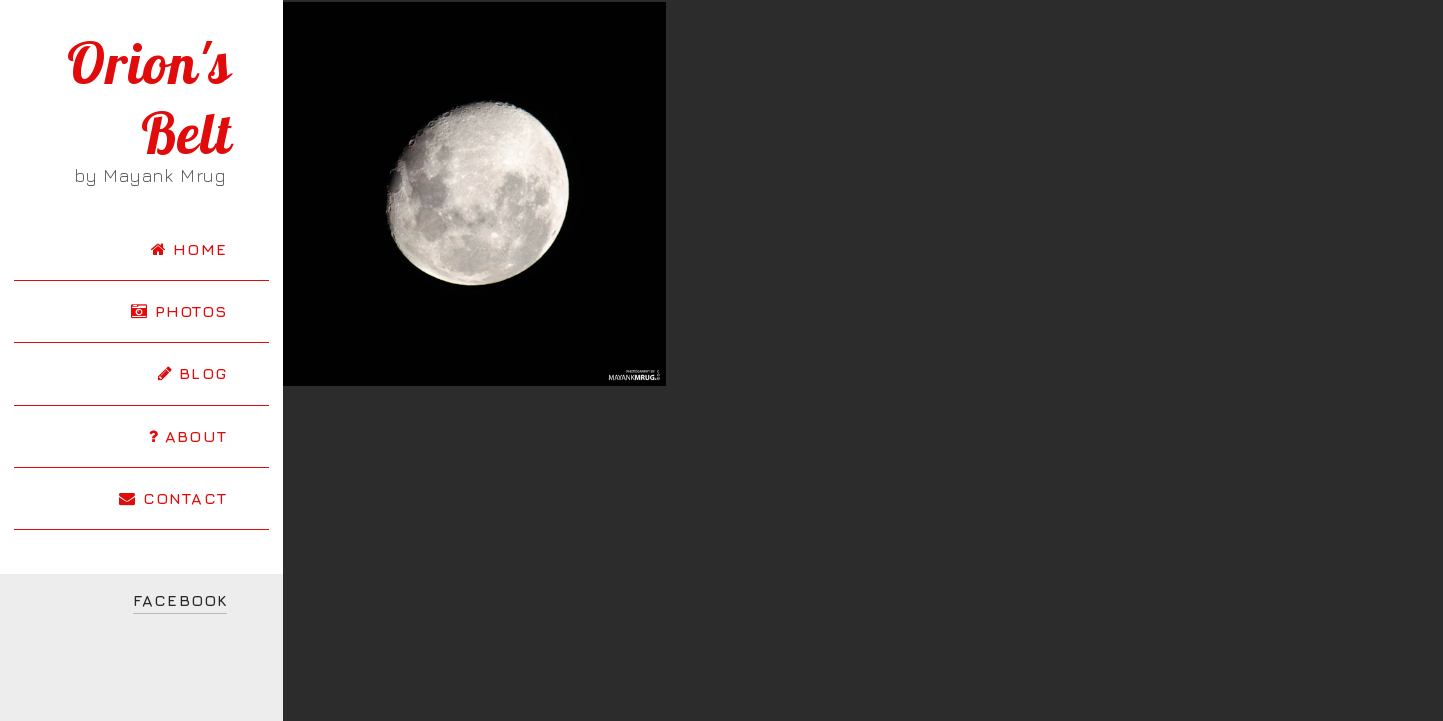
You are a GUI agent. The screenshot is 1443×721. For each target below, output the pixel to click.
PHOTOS (179, 311)
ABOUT (188, 436)
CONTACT (173, 498)
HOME (189, 249)
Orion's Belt (149, 98)
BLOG (192, 373)
